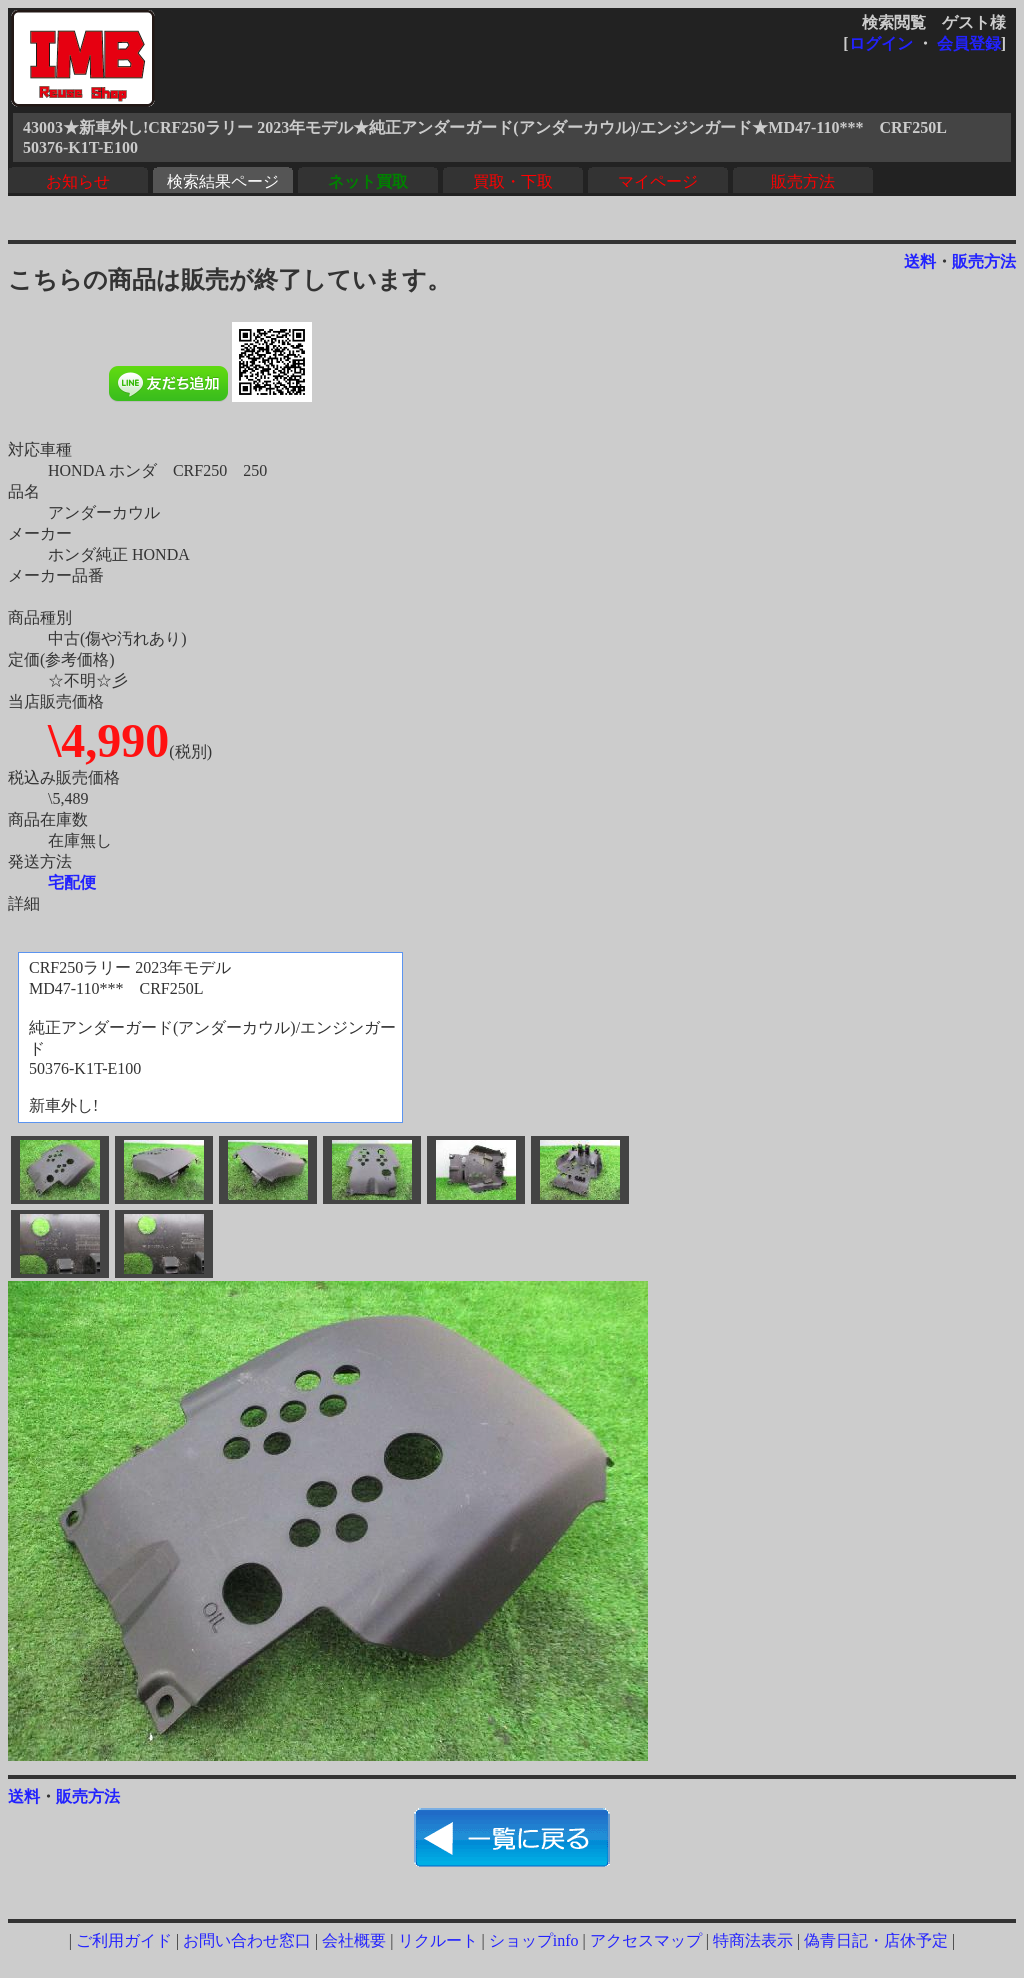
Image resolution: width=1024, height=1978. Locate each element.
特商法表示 (753, 1940)
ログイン (881, 43)
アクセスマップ (646, 1940)
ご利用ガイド (124, 1940)
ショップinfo (534, 1940)
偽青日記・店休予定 (876, 1940)
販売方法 (803, 181)
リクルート (438, 1940)
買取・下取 (513, 181)
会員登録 (969, 43)
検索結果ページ (223, 181)
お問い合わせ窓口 (247, 1940)
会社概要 (354, 1940)
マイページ (658, 181)
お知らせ (78, 181)
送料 (920, 261)
